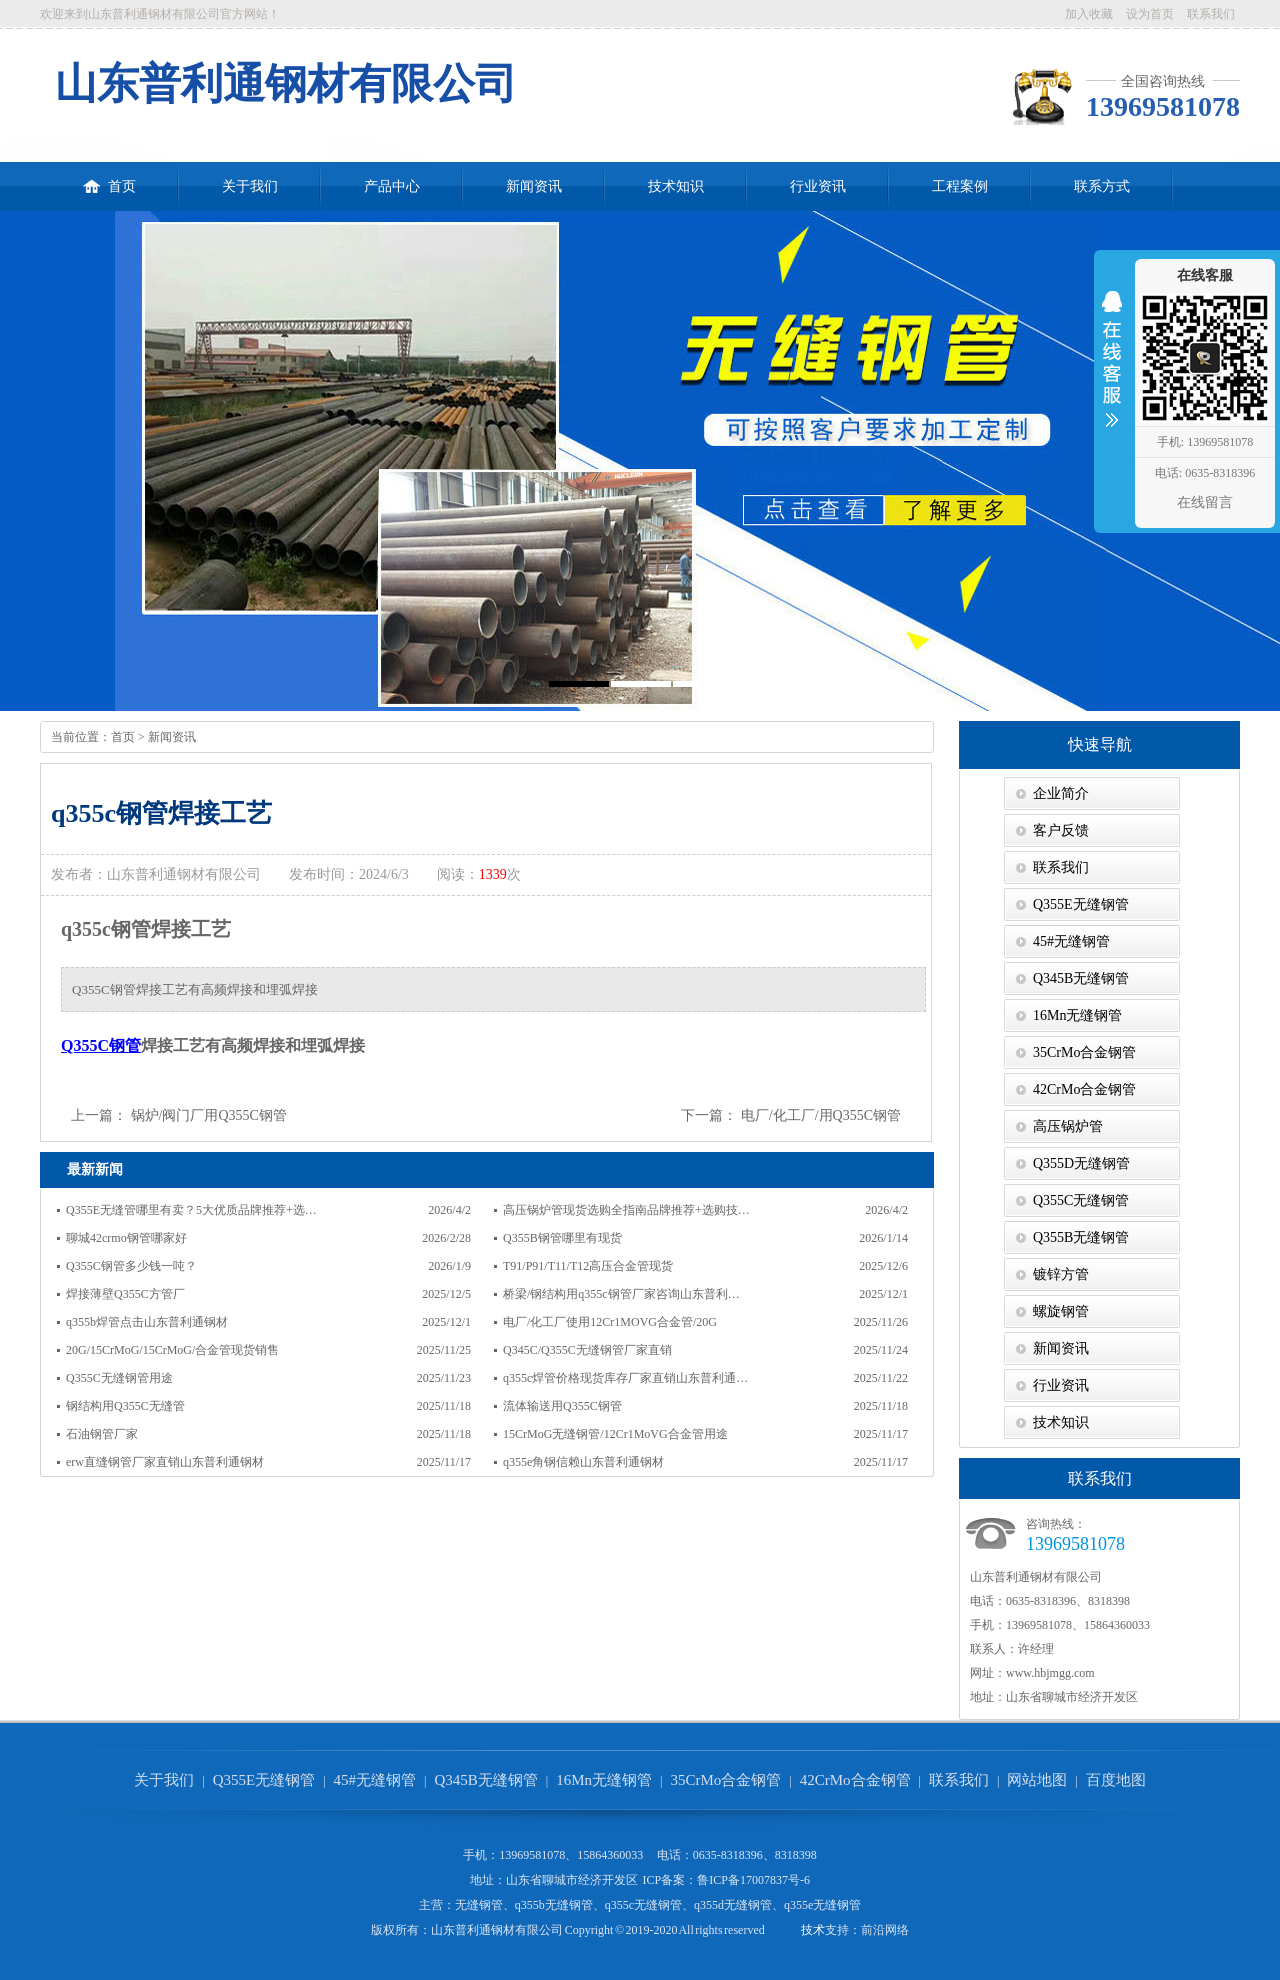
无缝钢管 (479, 1905)
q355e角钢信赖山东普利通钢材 (583, 1462)
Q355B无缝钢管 (1081, 1237)
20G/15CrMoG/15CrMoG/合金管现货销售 (172, 1350)
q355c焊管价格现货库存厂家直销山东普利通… (625, 1378)
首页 (109, 178)
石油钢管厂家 (102, 1434)
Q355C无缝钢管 (1081, 1200)
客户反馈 (1061, 830)
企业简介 (1061, 793)
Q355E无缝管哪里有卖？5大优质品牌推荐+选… (191, 1210)
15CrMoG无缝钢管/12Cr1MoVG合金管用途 (615, 1434)
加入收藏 (1089, 14)
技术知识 (676, 186)
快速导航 (1100, 744)
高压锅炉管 (1068, 1126)
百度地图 (1116, 1780)
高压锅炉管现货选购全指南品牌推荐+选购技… (626, 1210)
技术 (813, 1930)
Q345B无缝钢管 (1081, 978)
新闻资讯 (534, 186)
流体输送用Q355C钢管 (562, 1406)
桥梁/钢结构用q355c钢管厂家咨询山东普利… (621, 1294)
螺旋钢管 (1061, 1311)
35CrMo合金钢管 (1084, 1052)
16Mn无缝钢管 (1077, 1015)
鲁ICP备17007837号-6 (753, 1880)
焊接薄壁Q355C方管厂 (125, 1294)
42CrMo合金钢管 (1084, 1089)
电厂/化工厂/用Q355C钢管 (821, 1115)
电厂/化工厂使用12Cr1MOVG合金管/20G (610, 1322)
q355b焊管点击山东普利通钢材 (147, 1322)
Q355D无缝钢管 (1081, 1163)
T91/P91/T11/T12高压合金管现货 (588, 1266)
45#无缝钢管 (1071, 941)
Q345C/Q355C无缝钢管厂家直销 (587, 1350)
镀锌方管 (1061, 1274)
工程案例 (960, 186)
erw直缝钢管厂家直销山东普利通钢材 (165, 1462)
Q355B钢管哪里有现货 (562, 1238)
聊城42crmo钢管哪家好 (126, 1238)
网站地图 (1037, 1780)
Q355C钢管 (101, 1045)
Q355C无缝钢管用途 (119, 1378)
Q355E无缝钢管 (1081, 904)
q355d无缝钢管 (733, 1905)
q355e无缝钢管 (822, 1905)
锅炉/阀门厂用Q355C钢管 (209, 1115)
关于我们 (250, 186)
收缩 (1112, 372)
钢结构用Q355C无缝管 (125, 1406)
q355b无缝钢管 (554, 1905)
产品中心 (392, 186)
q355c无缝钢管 (643, 1905)
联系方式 (1102, 186)
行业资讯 (818, 186)
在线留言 (1205, 502)
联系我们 (1211, 14)
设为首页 (1150, 14)
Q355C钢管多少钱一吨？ (131, 1266)
